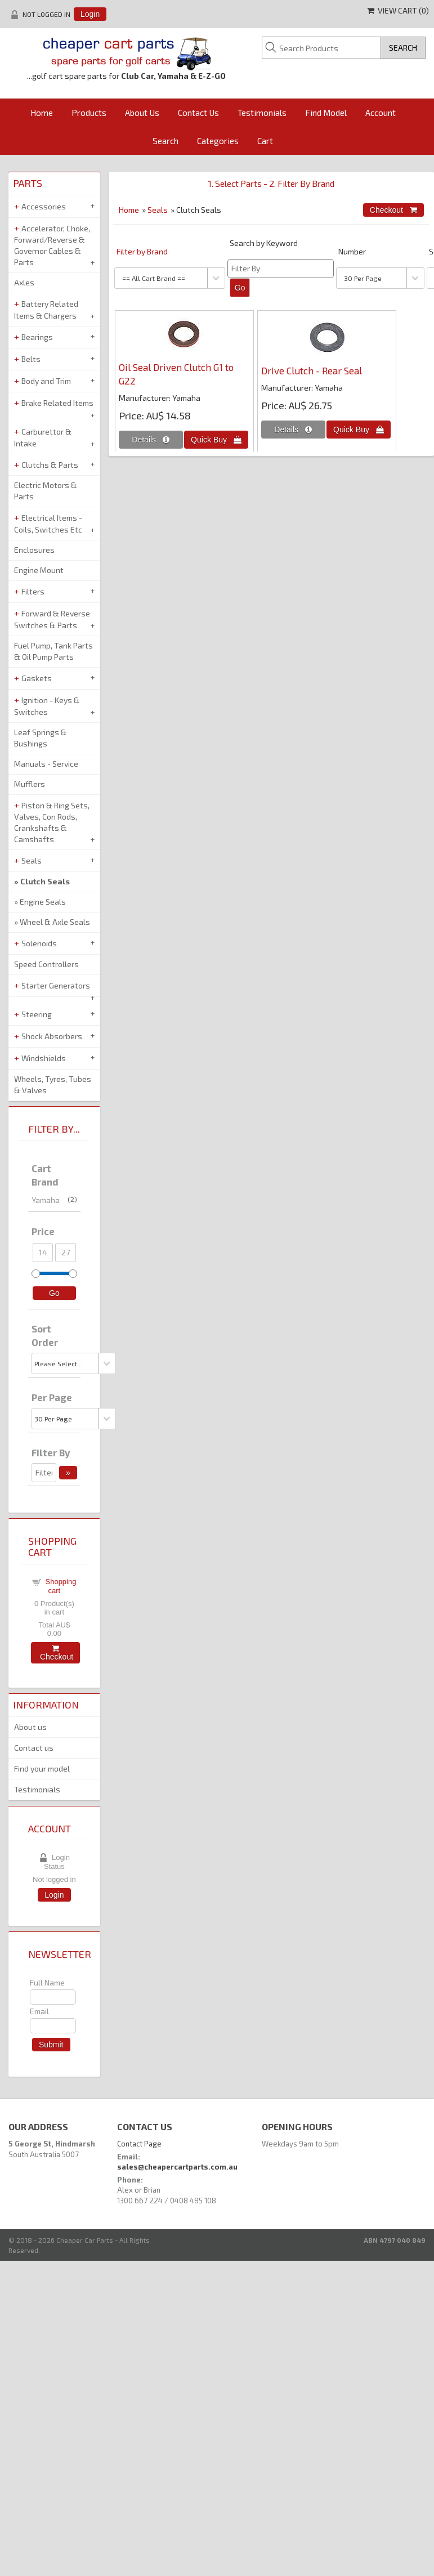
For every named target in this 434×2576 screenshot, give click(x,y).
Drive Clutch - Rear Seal (311, 370)
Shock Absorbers (51, 1036)
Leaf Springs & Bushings (40, 737)
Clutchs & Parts (49, 464)
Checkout (55, 1652)
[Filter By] (280, 268)
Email (39, 2011)
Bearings (37, 337)
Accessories (43, 206)
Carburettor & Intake (42, 437)
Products (88, 113)
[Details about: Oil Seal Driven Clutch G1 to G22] (151, 440)
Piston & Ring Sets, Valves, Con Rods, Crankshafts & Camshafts (52, 822)
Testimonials (262, 113)
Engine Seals (43, 901)
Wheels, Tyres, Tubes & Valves (52, 1084)
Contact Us (198, 113)
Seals (157, 209)
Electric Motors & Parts (45, 490)
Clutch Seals (45, 881)
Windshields (43, 1058)
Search (165, 141)
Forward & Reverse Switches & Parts (52, 619)
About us (30, 1727)
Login (90, 14)
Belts (31, 359)
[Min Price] (43, 1252)
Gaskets (36, 678)
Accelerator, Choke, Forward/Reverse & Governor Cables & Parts (52, 245)
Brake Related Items (57, 403)
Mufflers (29, 784)
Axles (24, 282)
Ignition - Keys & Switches (47, 706)
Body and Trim (46, 381)
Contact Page (139, 2143)
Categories (218, 141)
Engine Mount (39, 570)
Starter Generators (55, 985)
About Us (142, 113)
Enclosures (34, 549)
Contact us (33, 1747)
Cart (265, 141)
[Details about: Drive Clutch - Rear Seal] (293, 430)
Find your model (42, 1768)
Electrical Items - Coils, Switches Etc (48, 523)
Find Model (326, 113)
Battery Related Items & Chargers (46, 309)
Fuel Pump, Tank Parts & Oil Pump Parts (53, 651)
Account (380, 113)
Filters (32, 591)
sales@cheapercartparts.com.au (177, 2166)
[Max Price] (65, 1252)
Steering (36, 1014)
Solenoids (39, 943)
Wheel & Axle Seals (55, 922)
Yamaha (54, 1200)
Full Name (47, 1982)
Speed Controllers (46, 964)
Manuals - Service (46, 763)
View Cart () (398, 10)
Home (41, 113)
